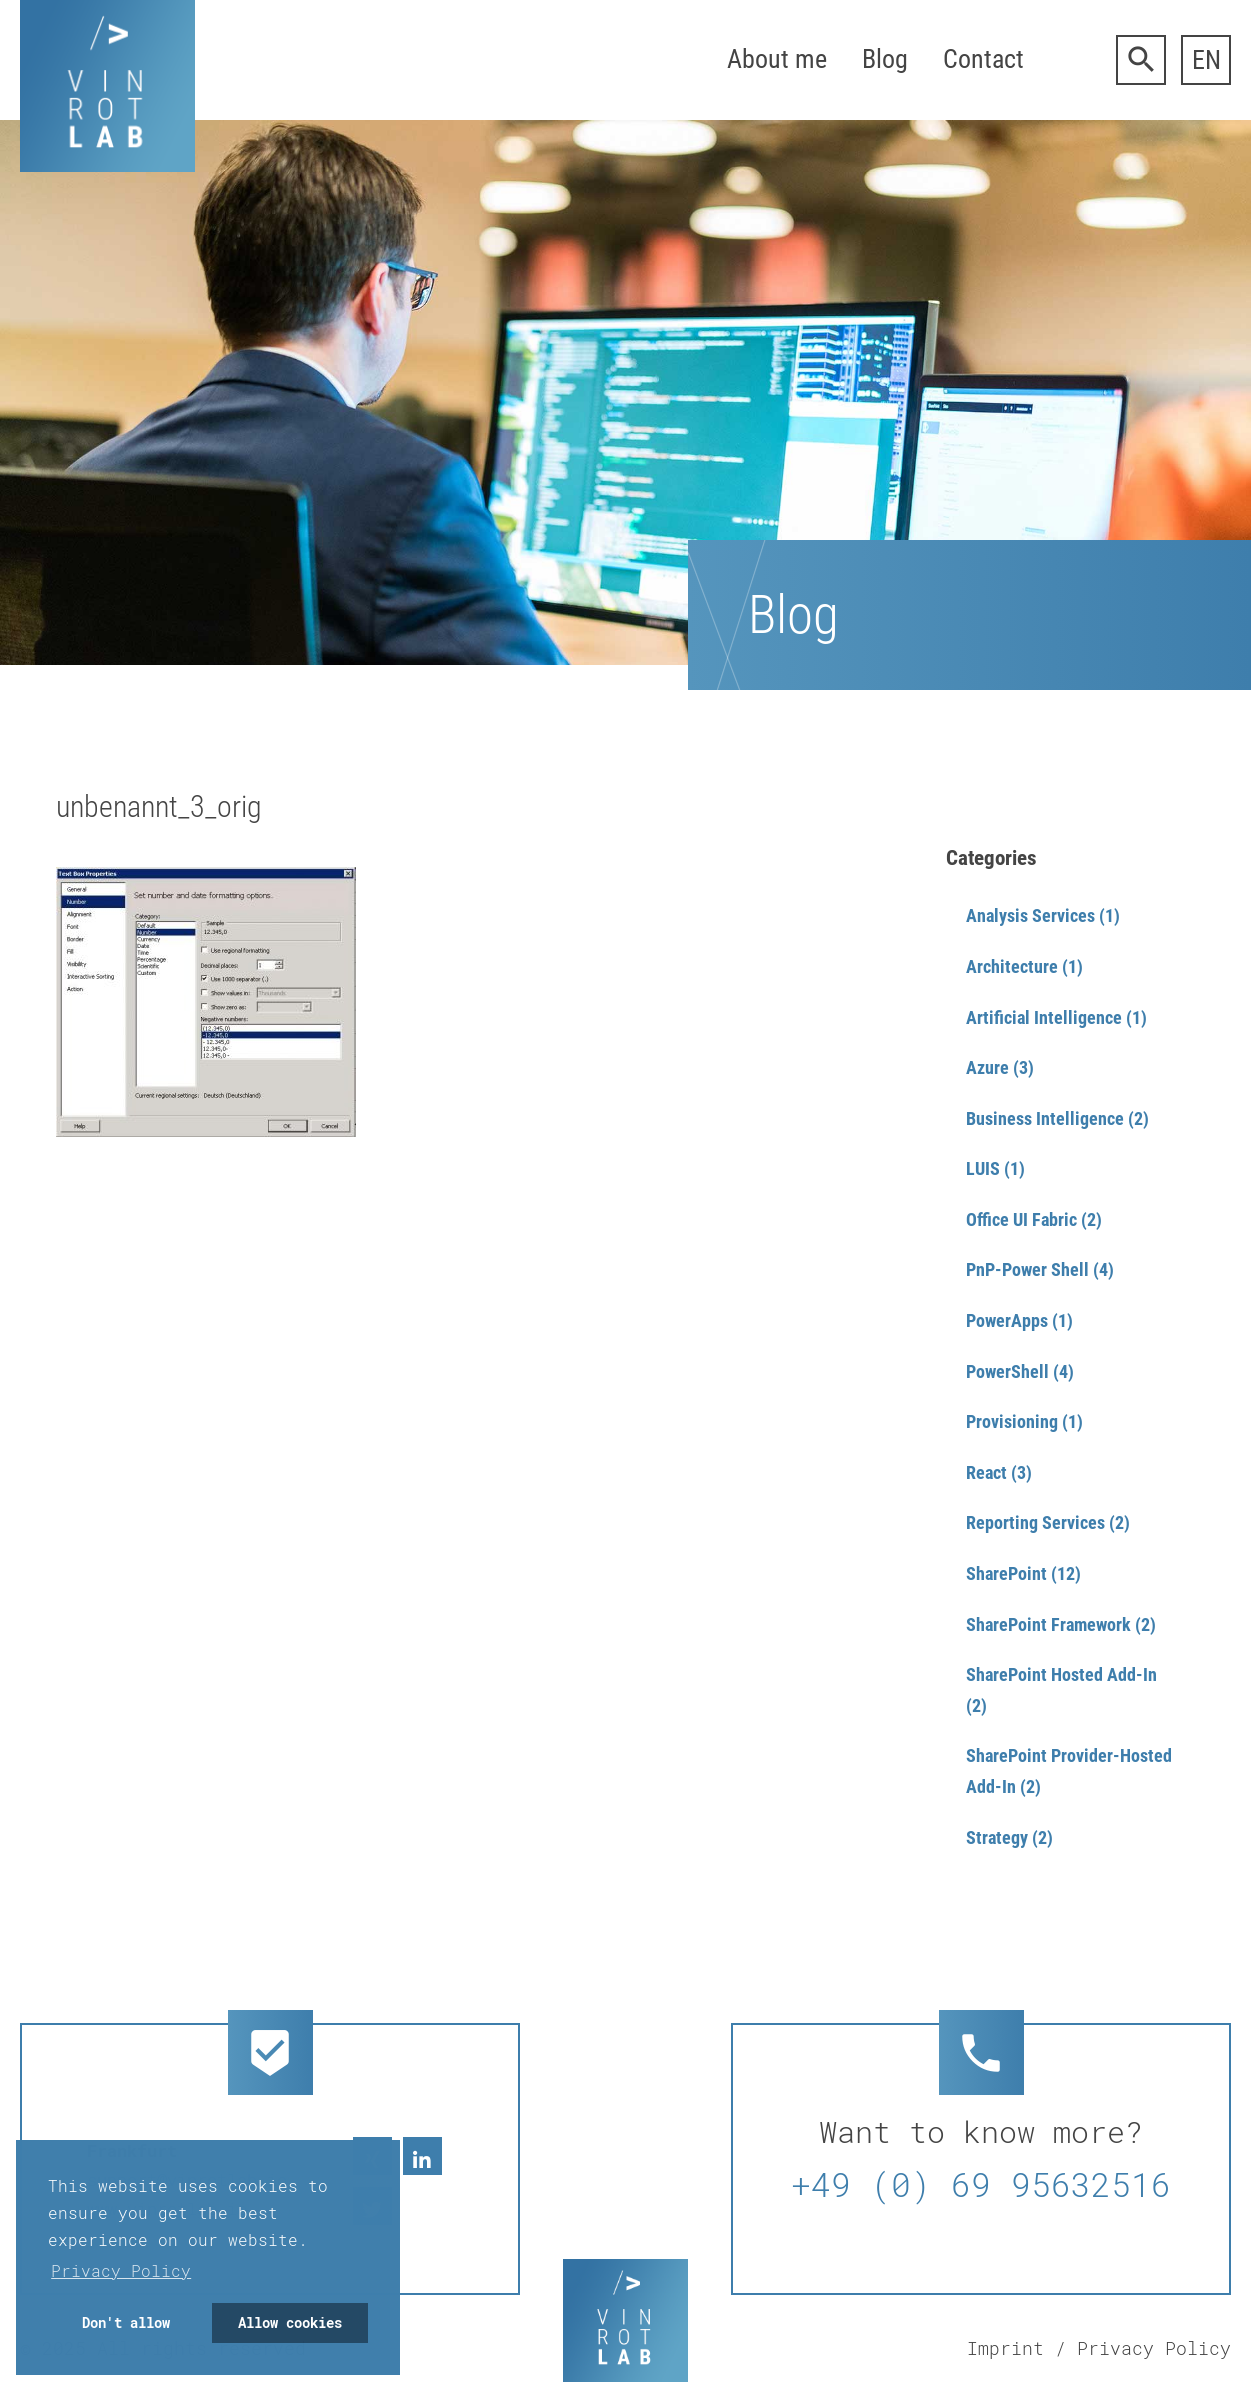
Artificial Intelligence (1044, 1017)
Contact (983, 59)
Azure (987, 1067)
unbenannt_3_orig (159, 806)
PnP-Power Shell (1027, 1269)
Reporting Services (1035, 1522)
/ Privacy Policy (1143, 2348)
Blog (885, 59)
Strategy (997, 1837)
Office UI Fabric (1021, 1219)
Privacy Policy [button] (121, 2270)
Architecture (1012, 966)
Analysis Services (1030, 915)
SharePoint (1006, 1573)
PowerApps (1007, 1320)
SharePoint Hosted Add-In (1061, 1674)
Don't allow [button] (126, 2322)
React (986, 1472)
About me (777, 59)
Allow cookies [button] (290, 2322)
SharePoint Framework (1048, 1624)
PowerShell (1007, 1371)
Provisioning (1012, 1421)
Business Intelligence (1045, 1118)
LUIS (983, 1168)
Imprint (1005, 2348)
